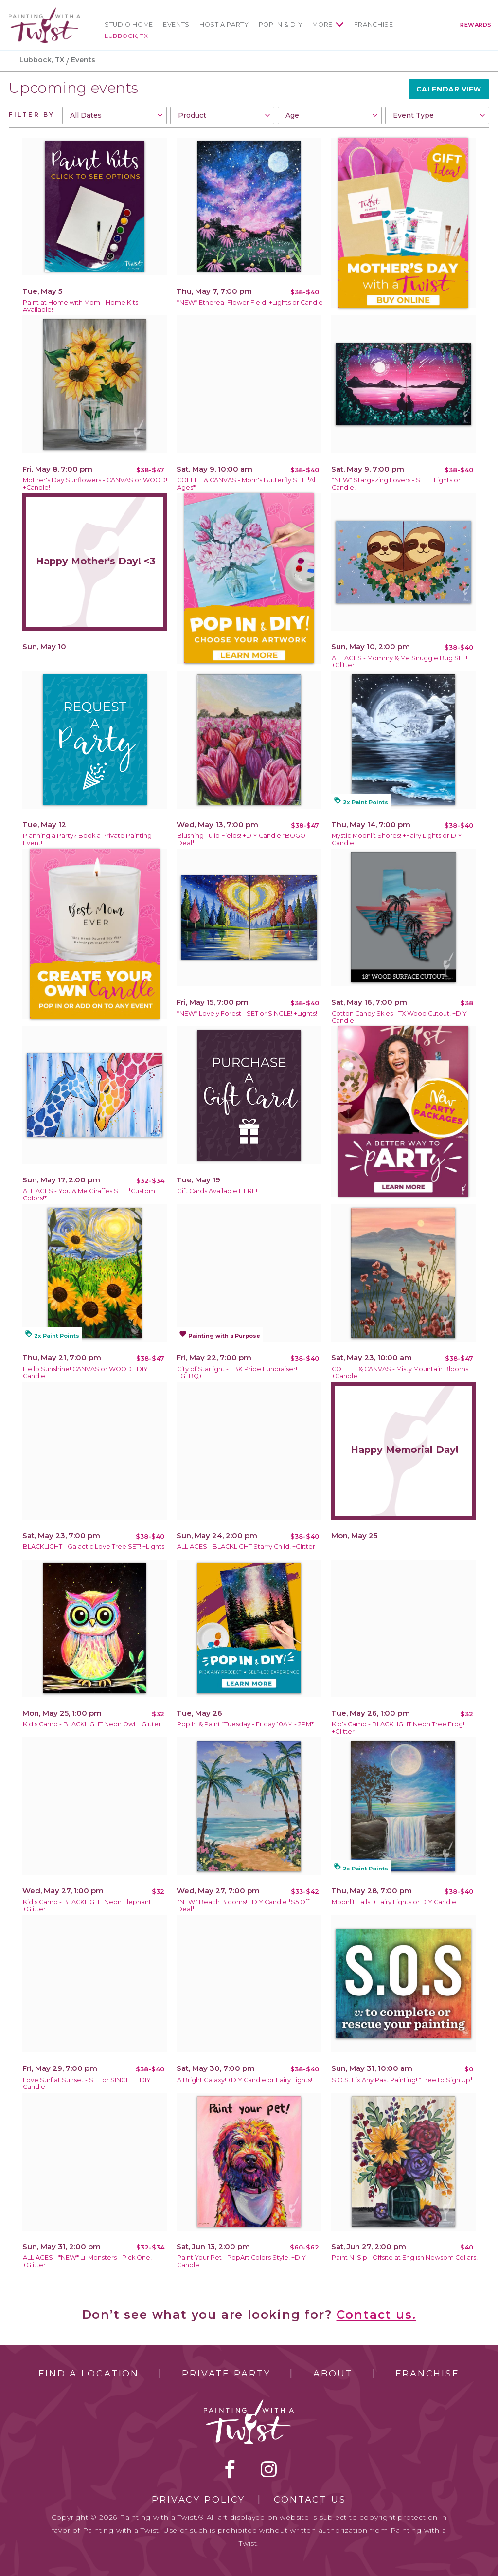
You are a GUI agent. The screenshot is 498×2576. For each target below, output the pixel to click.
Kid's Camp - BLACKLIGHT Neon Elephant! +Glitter (88, 1905)
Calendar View (448, 89)
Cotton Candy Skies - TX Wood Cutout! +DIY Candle (399, 1017)
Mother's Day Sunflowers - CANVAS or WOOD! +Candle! (95, 483)
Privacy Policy (198, 2499)
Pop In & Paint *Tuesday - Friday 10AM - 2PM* (245, 1724)
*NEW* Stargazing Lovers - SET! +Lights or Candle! (396, 483)
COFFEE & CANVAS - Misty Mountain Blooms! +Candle (401, 1372)
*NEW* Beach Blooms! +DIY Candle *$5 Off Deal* (243, 1905)
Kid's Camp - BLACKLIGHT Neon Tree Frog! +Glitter (398, 1728)
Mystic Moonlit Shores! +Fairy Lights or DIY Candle (397, 839)
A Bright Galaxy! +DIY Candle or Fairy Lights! (244, 2080)
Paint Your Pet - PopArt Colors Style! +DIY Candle (241, 2261)
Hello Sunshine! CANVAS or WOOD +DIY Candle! (85, 1372)
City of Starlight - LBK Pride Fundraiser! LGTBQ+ (237, 1372)
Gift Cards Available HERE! (217, 1191)
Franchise (373, 24)
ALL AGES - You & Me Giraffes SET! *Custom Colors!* (89, 1194)
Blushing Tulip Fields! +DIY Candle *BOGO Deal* (241, 839)
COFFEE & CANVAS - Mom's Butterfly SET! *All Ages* (247, 483)
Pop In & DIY (281, 24)
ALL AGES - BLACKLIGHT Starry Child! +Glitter (246, 1546)
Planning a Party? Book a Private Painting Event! (87, 839)
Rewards (476, 24)
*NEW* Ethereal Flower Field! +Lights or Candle (250, 302)
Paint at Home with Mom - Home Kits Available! (80, 306)
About (333, 2373)
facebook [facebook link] (230, 2469)
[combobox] (114, 115)
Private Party (226, 2373)
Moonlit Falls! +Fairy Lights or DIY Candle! (395, 1901)
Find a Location (88, 2373)
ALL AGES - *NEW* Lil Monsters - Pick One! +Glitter (87, 2261)
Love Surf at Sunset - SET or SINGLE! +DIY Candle (87, 2083)
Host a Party (224, 24)
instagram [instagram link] (269, 2469)
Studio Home (129, 24)
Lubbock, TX (126, 35)
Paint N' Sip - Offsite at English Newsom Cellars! (405, 2257)
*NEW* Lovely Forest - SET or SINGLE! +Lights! (247, 1013)
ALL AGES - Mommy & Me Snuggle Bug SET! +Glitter (399, 661)
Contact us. (376, 2314)
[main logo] (44, 11)
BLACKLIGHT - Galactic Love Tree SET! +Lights (93, 1546)
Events (176, 24)
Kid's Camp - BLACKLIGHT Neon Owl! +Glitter (92, 1724)
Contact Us (310, 2499)
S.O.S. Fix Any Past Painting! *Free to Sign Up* (402, 2080)
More (322, 24)
